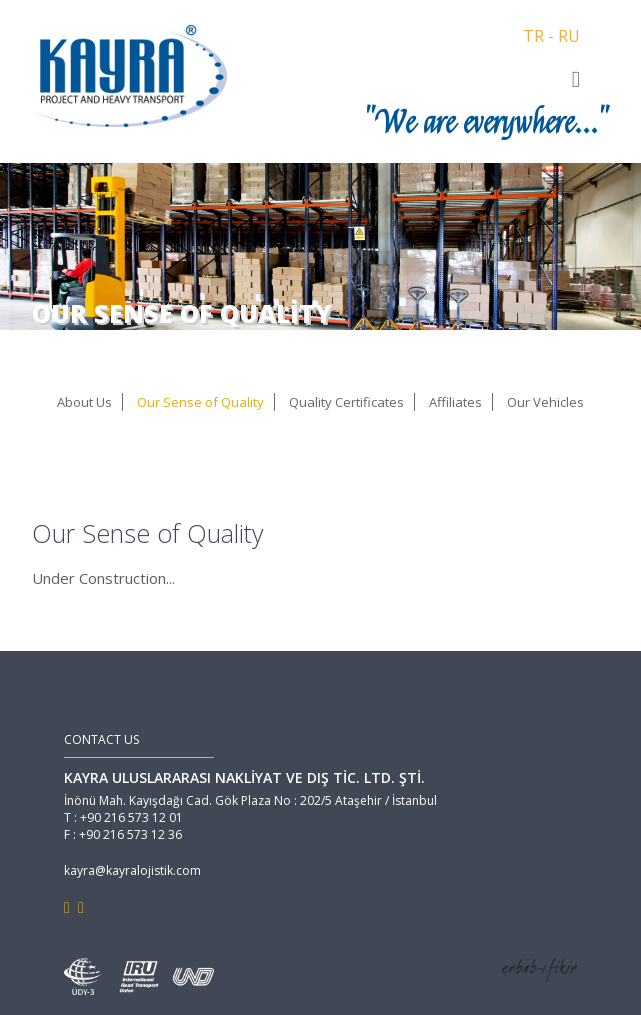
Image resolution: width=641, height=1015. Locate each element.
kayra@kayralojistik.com (132, 870)
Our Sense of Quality (200, 402)
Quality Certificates (346, 402)
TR (533, 36)
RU (569, 36)
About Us (84, 402)
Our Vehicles (545, 402)
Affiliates (455, 402)
